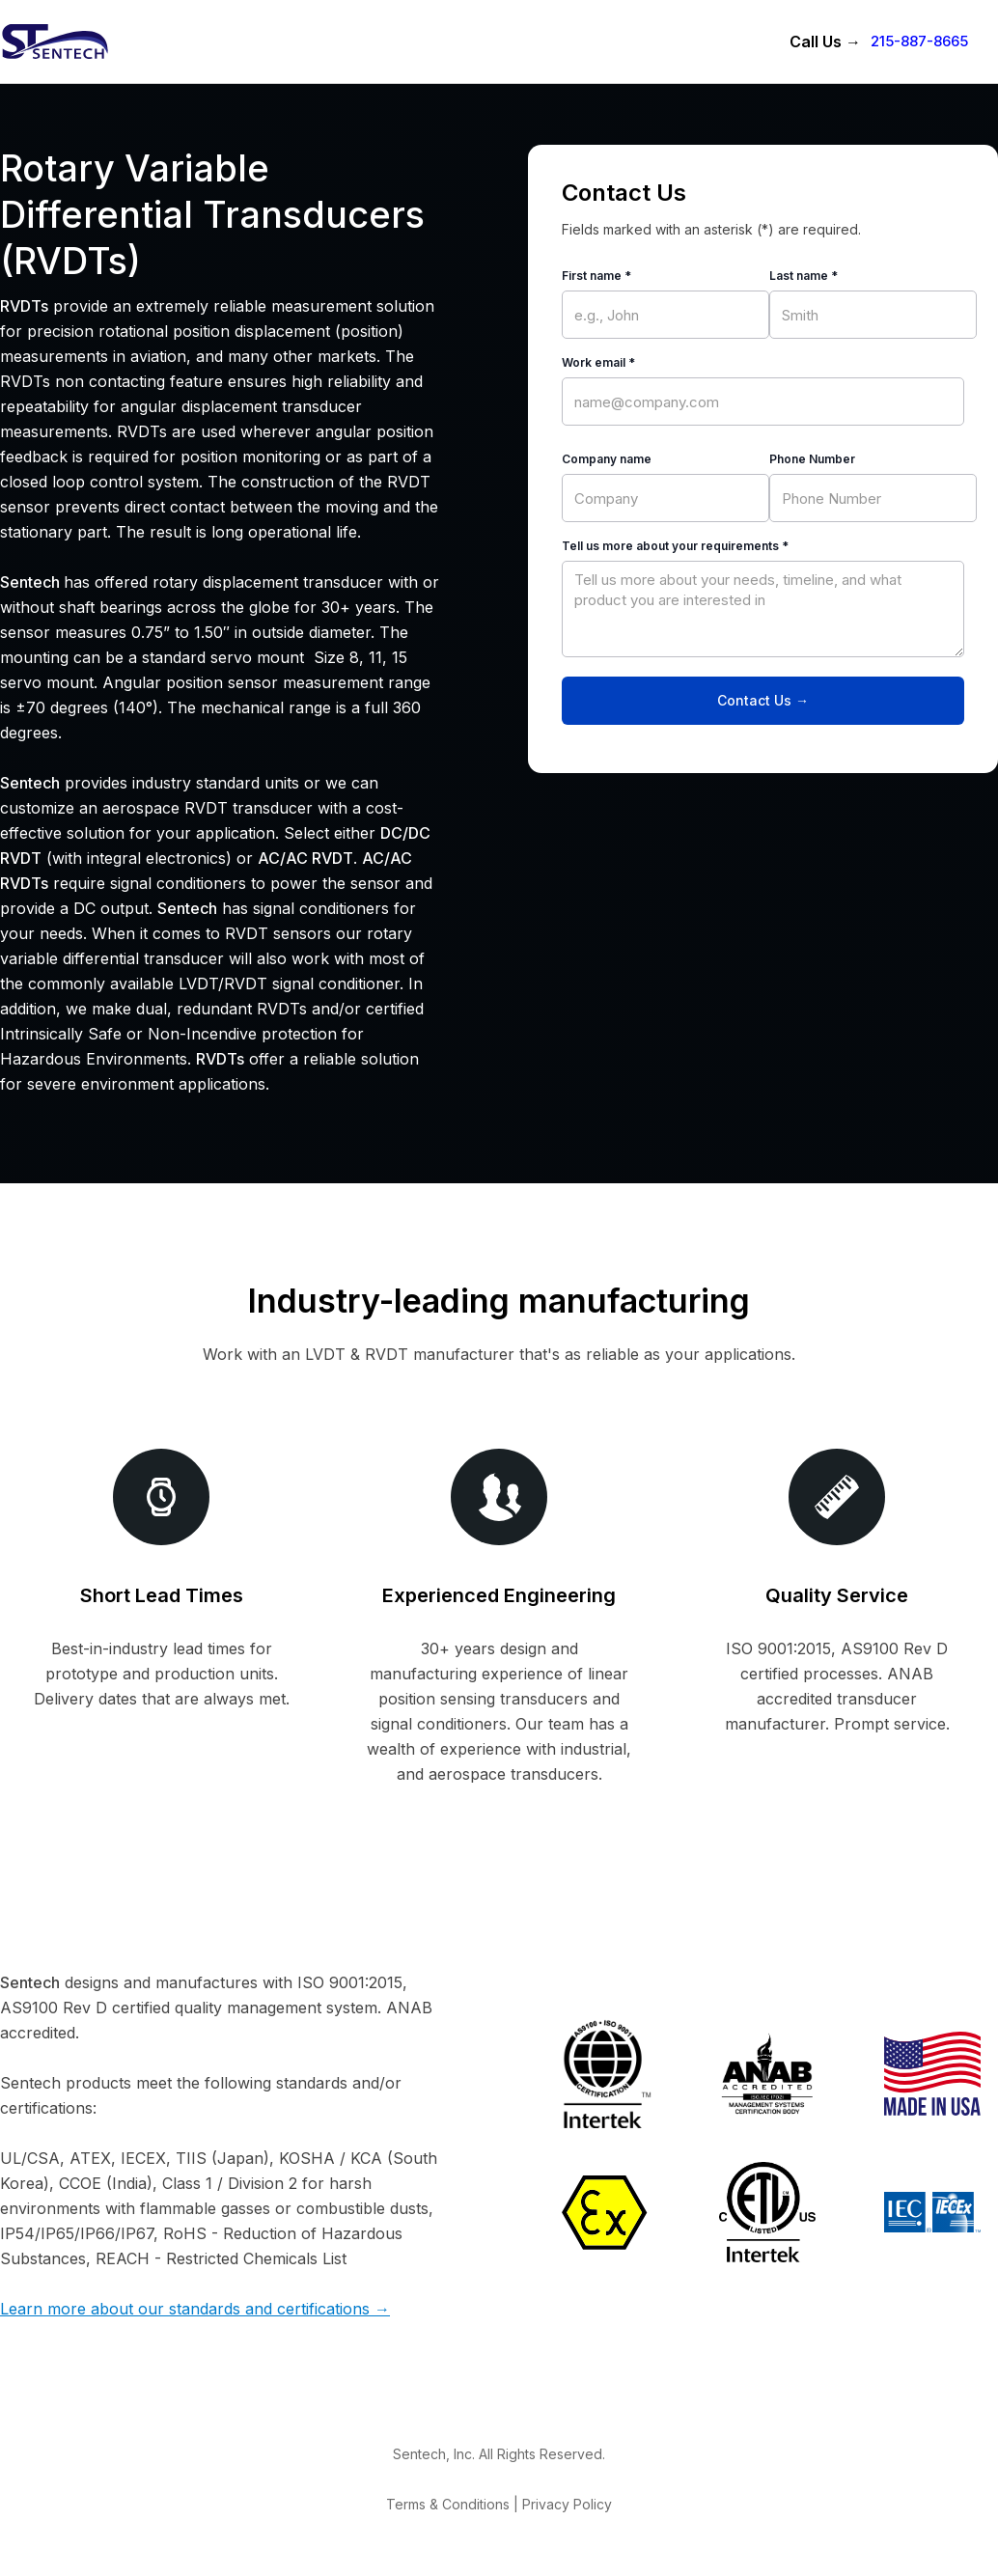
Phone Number (812, 459)
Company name (606, 459)
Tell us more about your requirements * (675, 546)
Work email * (598, 362)
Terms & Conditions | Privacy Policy (499, 2504)
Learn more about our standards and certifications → (195, 2308)
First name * (596, 275)
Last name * (803, 275)
